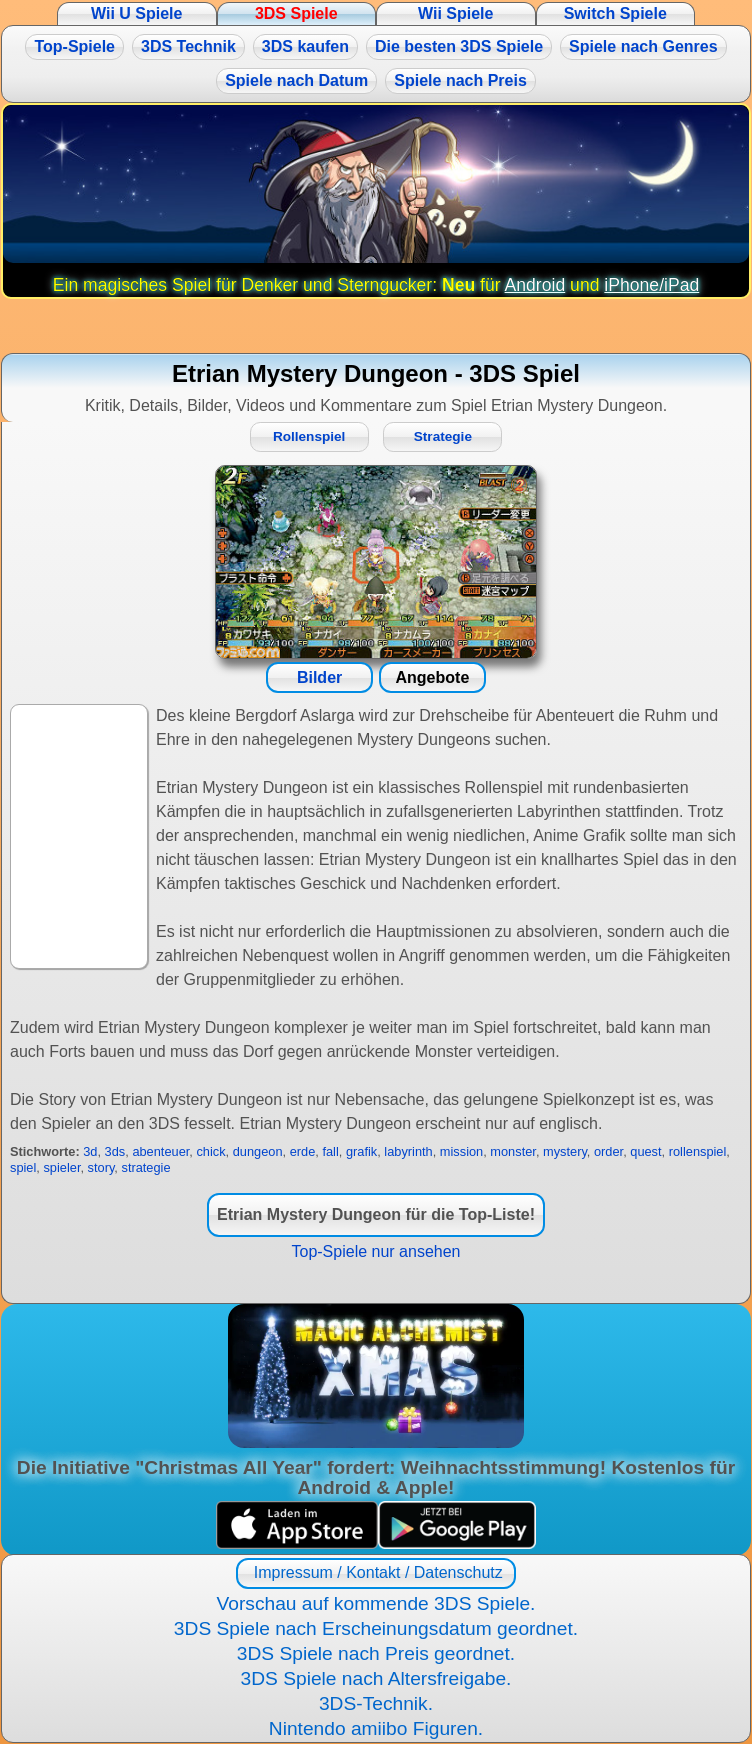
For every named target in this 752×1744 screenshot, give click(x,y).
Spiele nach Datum (296, 80)
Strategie (443, 436)
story (101, 1167)
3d (90, 1151)
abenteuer (160, 1151)
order (608, 1151)
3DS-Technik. (376, 1703)
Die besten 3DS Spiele (459, 46)
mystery (565, 1151)
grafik (361, 1151)
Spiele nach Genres (643, 46)
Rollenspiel (309, 436)
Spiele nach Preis (460, 80)
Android (535, 285)
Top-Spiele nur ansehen (375, 1251)
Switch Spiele (615, 13)
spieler (61, 1167)
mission (461, 1151)
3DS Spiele (296, 13)
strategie (145, 1167)
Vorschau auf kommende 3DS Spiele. (376, 1603)
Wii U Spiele (136, 13)
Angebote (433, 677)
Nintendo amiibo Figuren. (376, 1728)
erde (303, 1151)
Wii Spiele (455, 13)
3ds (115, 1151)
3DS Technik (188, 46)
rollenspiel (698, 1151)
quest (645, 1151)
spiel (23, 1167)
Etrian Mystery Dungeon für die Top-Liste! (376, 1214)
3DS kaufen (305, 46)
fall (330, 1151)
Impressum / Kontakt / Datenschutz (375, 1572)
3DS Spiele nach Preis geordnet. (376, 1653)
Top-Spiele (74, 46)
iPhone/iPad (651, 285)
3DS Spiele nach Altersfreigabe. (376, 1678)
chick (210, 1151)
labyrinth (408, 1151)
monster (513, 1151)
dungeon (258, 1151)
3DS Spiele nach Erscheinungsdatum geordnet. (376, 1628)
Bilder (319, 677)
